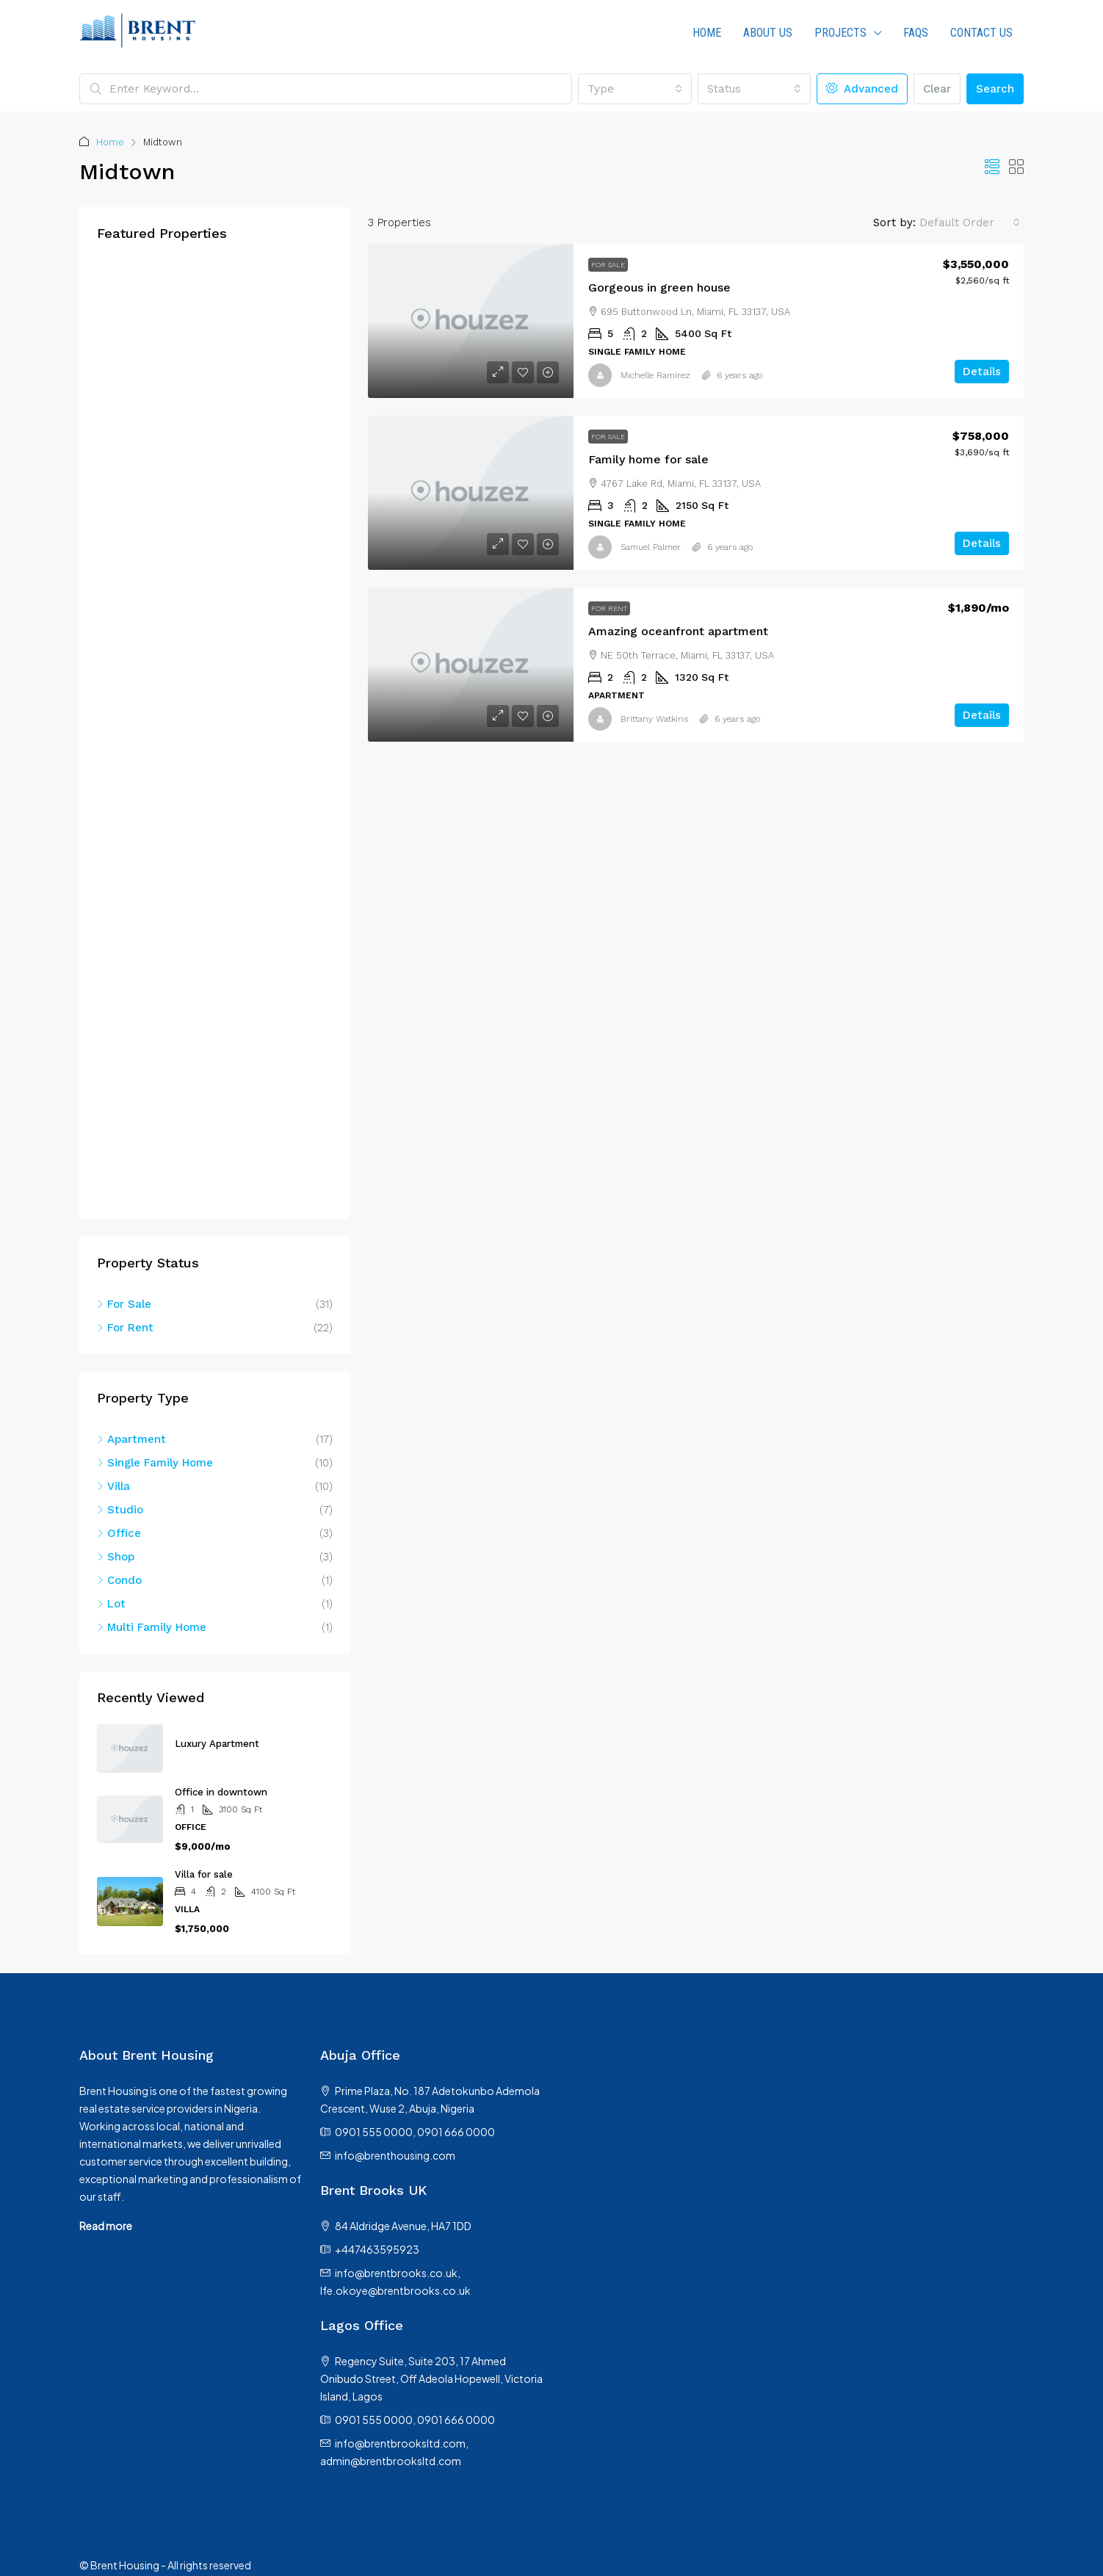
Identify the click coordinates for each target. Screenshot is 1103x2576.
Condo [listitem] (119, 1580)
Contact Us (981, 33)
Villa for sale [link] (204, 1874)
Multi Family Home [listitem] (151, 1627)
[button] (992, 167)
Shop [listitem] (115, 1556)
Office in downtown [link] (221, 1792)
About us (767, 33)
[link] (471, 321)
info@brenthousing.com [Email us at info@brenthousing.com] (395, 2155)
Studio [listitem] (120, 1509)
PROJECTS (840, 33)
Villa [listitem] (113, 1486)
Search (995, 88)
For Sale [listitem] (124, 1304)
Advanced (862, 88)
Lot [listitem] (111, 1603)
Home (110, 142)
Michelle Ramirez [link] (655, 375)
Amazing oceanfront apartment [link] (678, 631)
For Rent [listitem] (125, 1327)
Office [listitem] (119, 1533)
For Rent (609, 608)
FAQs (915, 33)
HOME (706, 33)
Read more (105, 2225)
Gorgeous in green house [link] (659, 287)
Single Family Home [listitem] (155, 1462)
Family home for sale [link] (648, 459)
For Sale (608, 265)
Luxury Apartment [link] (217, 1743)
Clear (937, 88)
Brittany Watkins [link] (654, 719)
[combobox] (634, 88)
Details (982, 371)
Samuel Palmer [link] (651, 547)
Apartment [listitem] (131, 1439)
